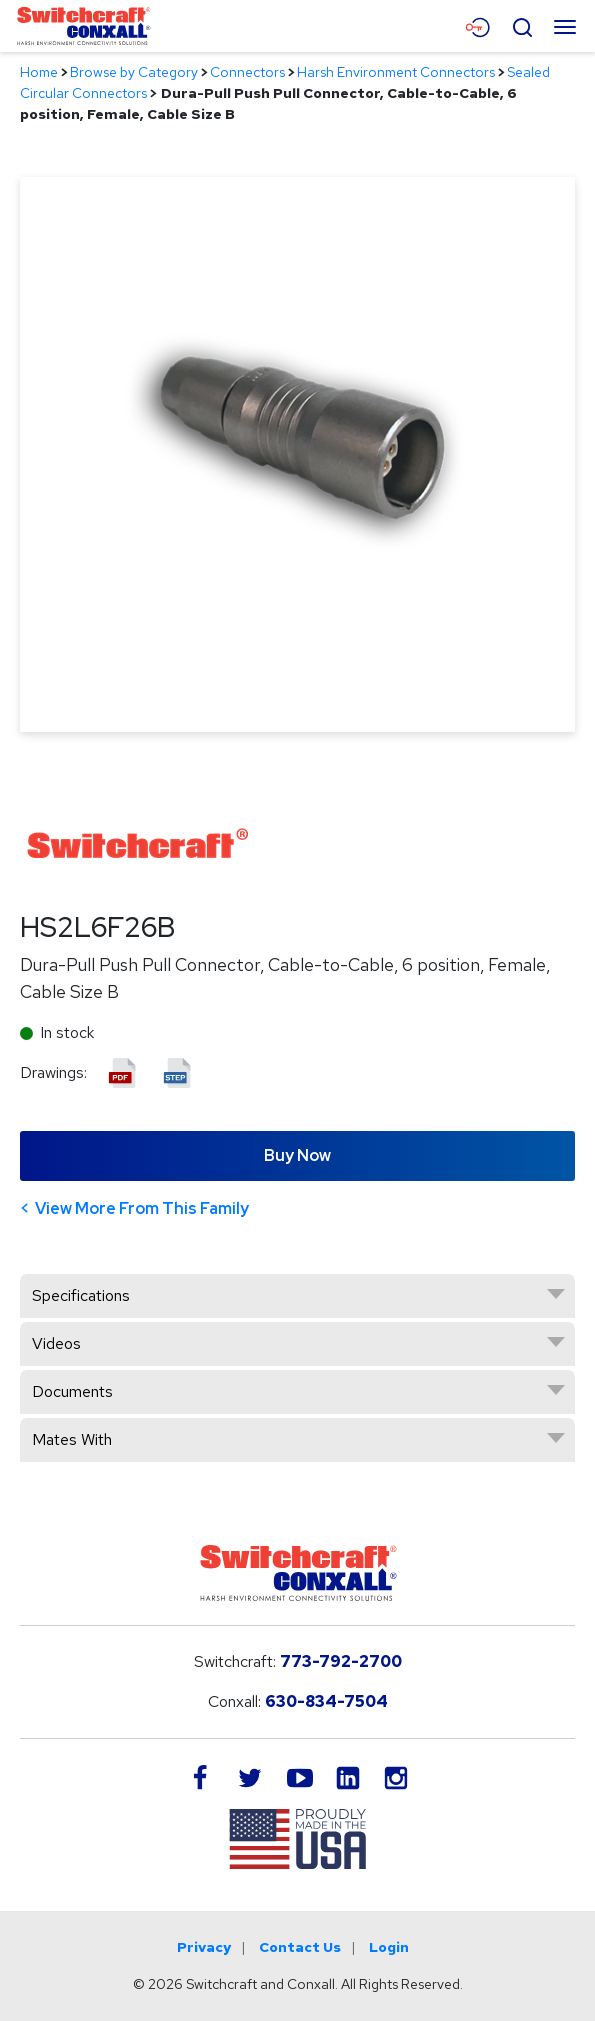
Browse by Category (134, 72)
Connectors (247, 72)
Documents (72, 1391)
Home (39, 72)
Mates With (72, 1439)
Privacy (204, 1947)
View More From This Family (142, 1208)
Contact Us (300, 1947)
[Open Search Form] (522, 25)
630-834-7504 (326, 1701)
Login (389, 1947)
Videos (56, 1343)
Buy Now (297, 1155)
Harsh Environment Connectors (396, 72)
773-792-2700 (341, 1661)
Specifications (81, 1295)
